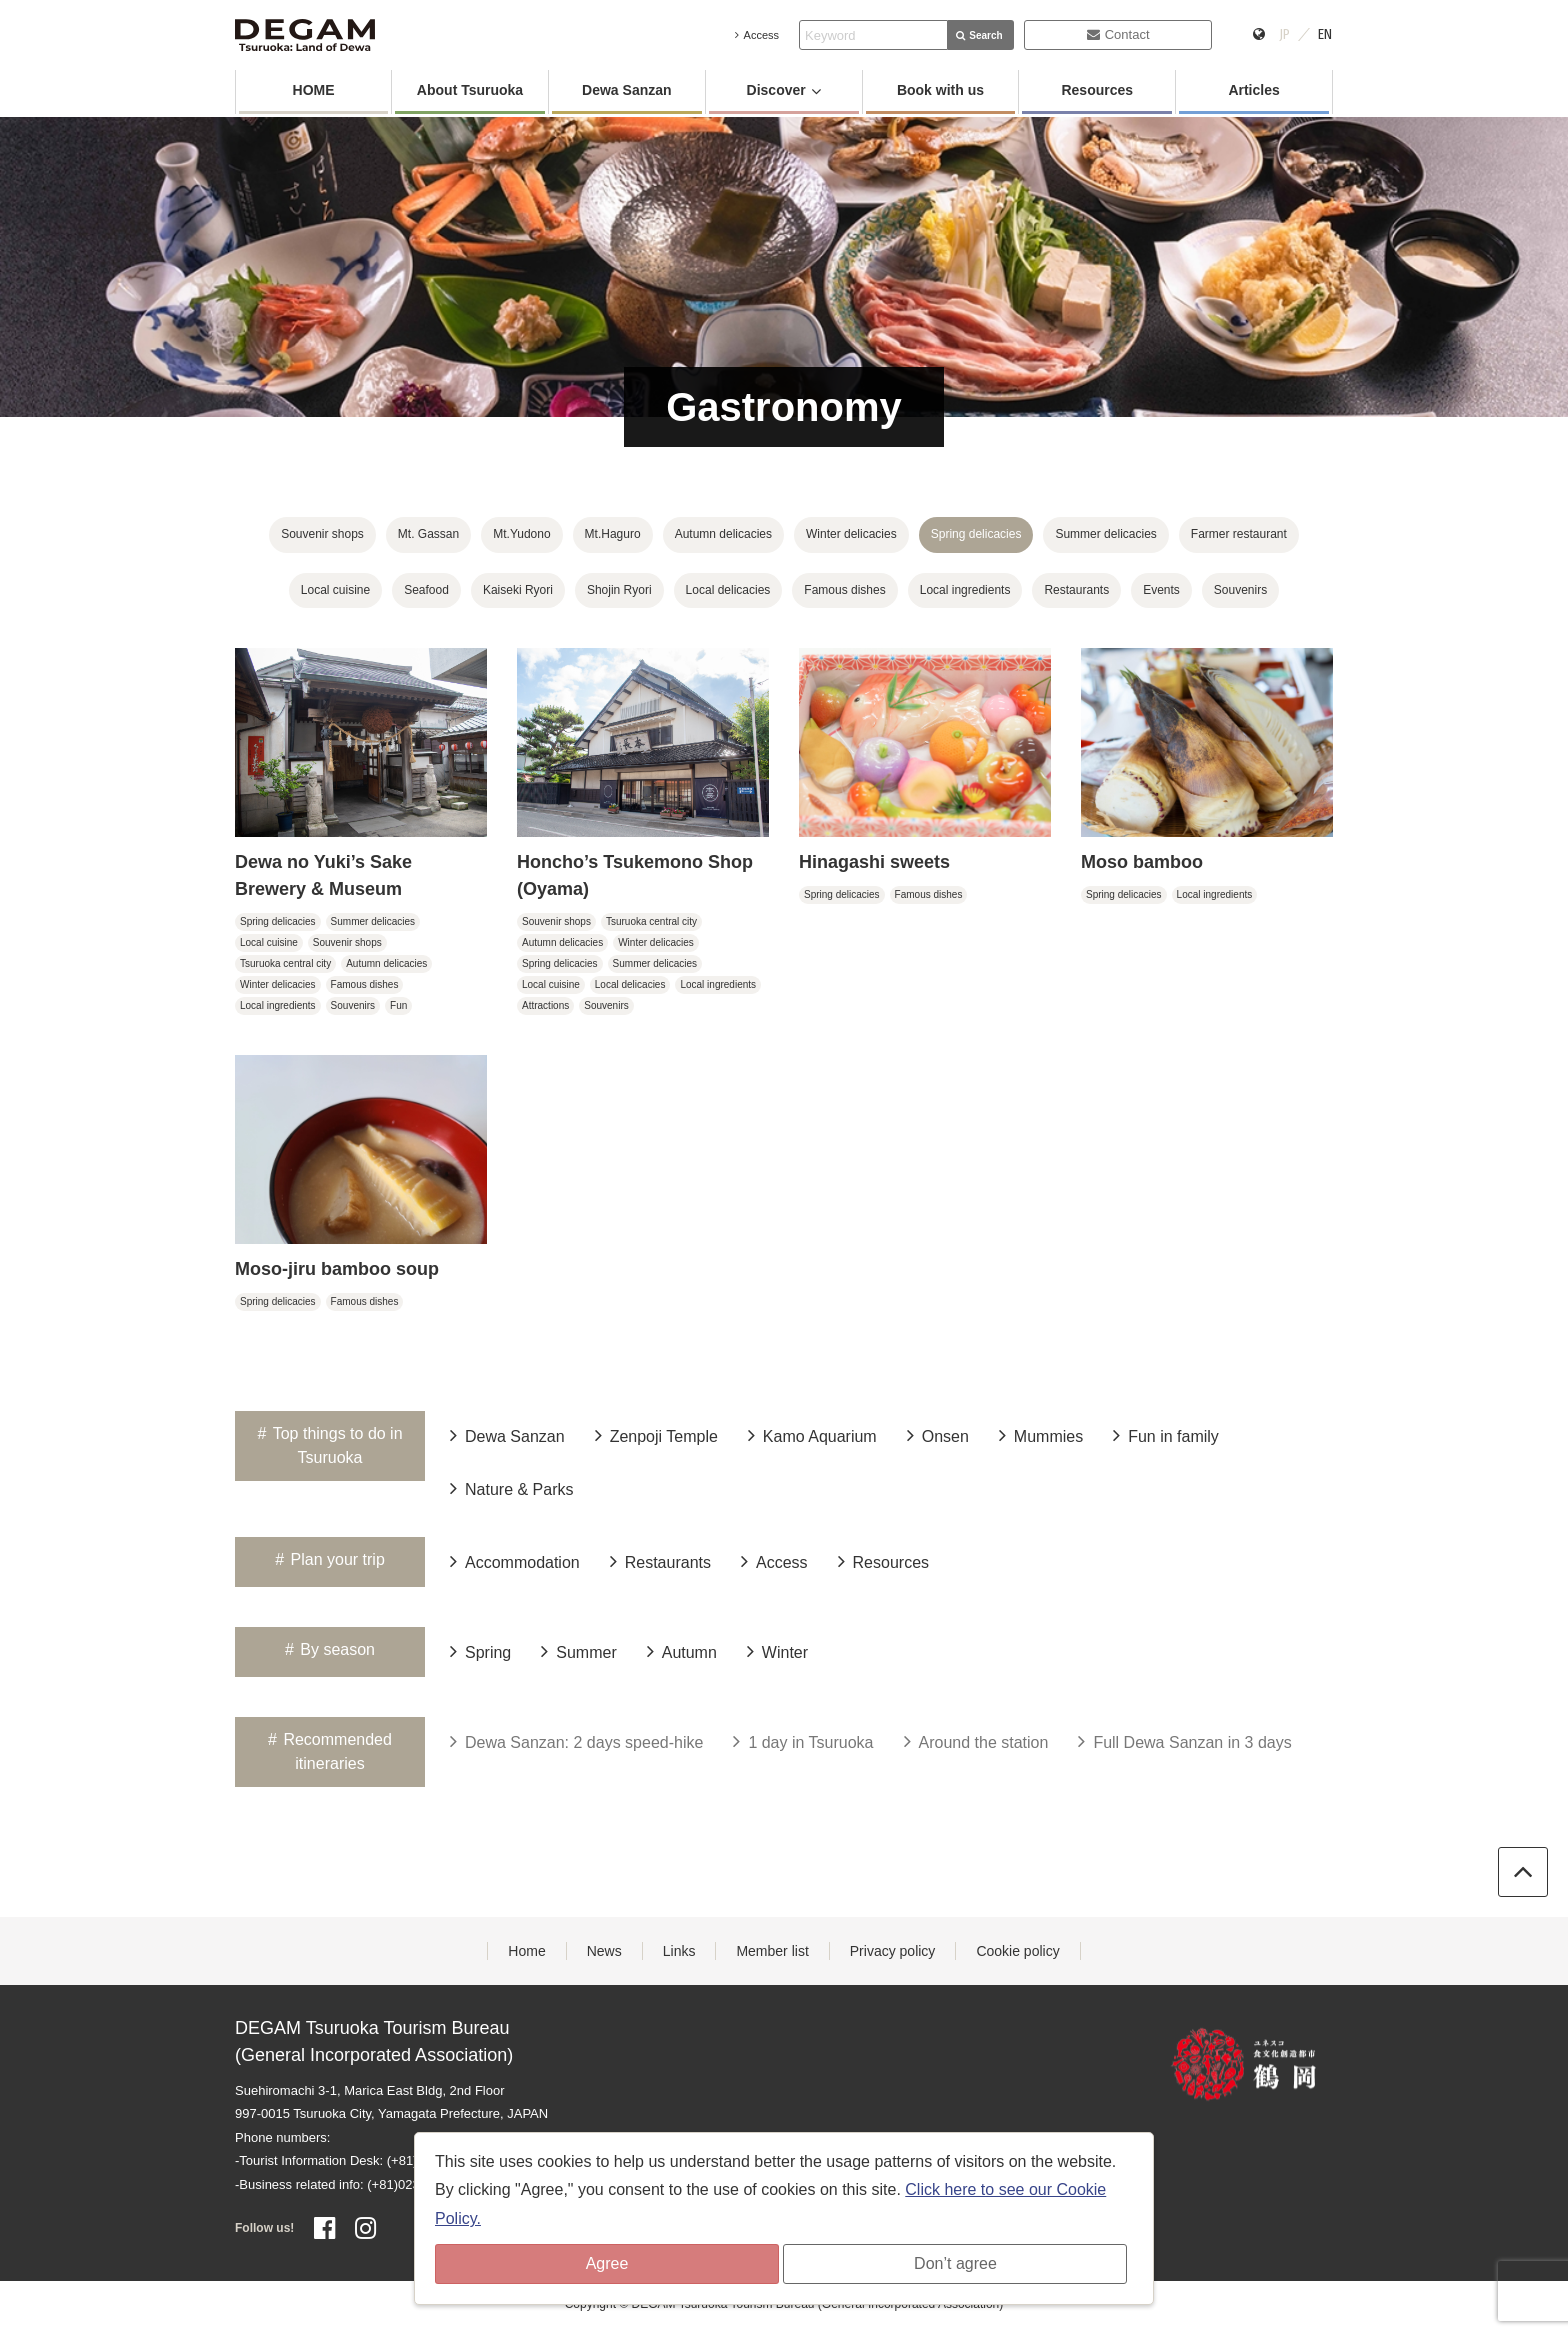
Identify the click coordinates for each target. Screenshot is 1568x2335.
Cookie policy (1017, 1951)
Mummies (1041, 1435)
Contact (1118, 34)
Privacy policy (893, 1951)
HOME (314, 90)
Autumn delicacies (723, 534)
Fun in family (1166, 1435)
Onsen (938, 1435)
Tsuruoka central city (285, 963)
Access (757, 35)
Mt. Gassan (428, 534)
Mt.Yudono (521, 534)
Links (679, 1951)
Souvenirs (1240, 590)
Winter (777, 1651)
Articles (1253, 90)
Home (526, 1951)
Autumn (682, 1651)
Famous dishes (844, 590)
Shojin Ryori (619, 590)
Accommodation (515, 1561)
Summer (578, 1651)
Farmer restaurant (1239, 534)
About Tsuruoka (470, 90)
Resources (1097, 90)
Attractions (545, 1005)
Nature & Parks (511, 1488)
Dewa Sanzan (626, 90)
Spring (480, 1651)
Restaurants (1076, 590)
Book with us (940, 90)
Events (1161, 590)
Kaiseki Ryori (518, 590)
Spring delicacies (976, 534)
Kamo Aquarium (812, 1435)
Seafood (426, 590)
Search (979, 35)
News (604, 1951)
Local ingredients (965, 590)
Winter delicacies (851, 534)
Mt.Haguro (613, 534)
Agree (607, 2263)
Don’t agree (955, 2263)
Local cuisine (335, 590)
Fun (398, 1005)
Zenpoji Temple (656, 1435)
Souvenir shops (322, 534)
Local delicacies (728, 590)
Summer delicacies (1105, 534)
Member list (772, 1951)
